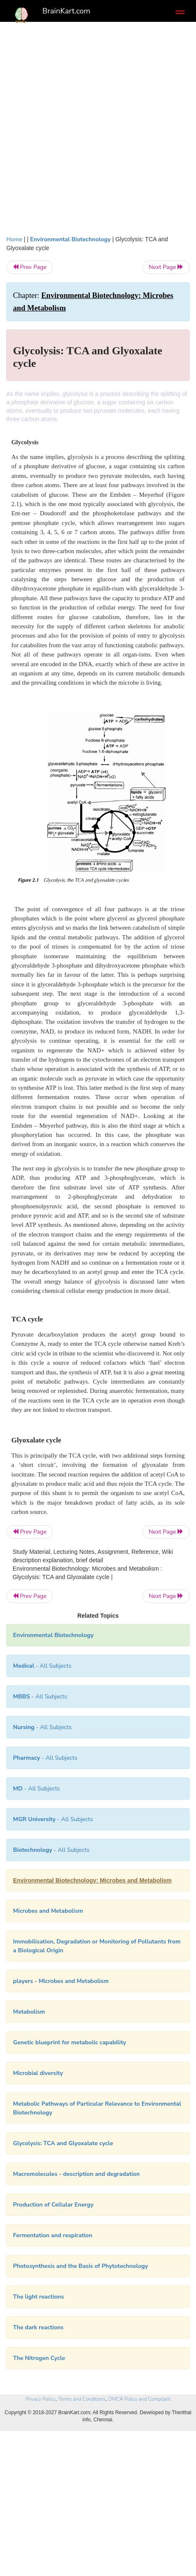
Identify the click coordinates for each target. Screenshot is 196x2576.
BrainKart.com (66, 11)
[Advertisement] (98, 132)
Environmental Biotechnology (70, 239)
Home (14, 239)
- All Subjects (53, 1819)
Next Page (166, 267)
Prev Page (30, 267)
